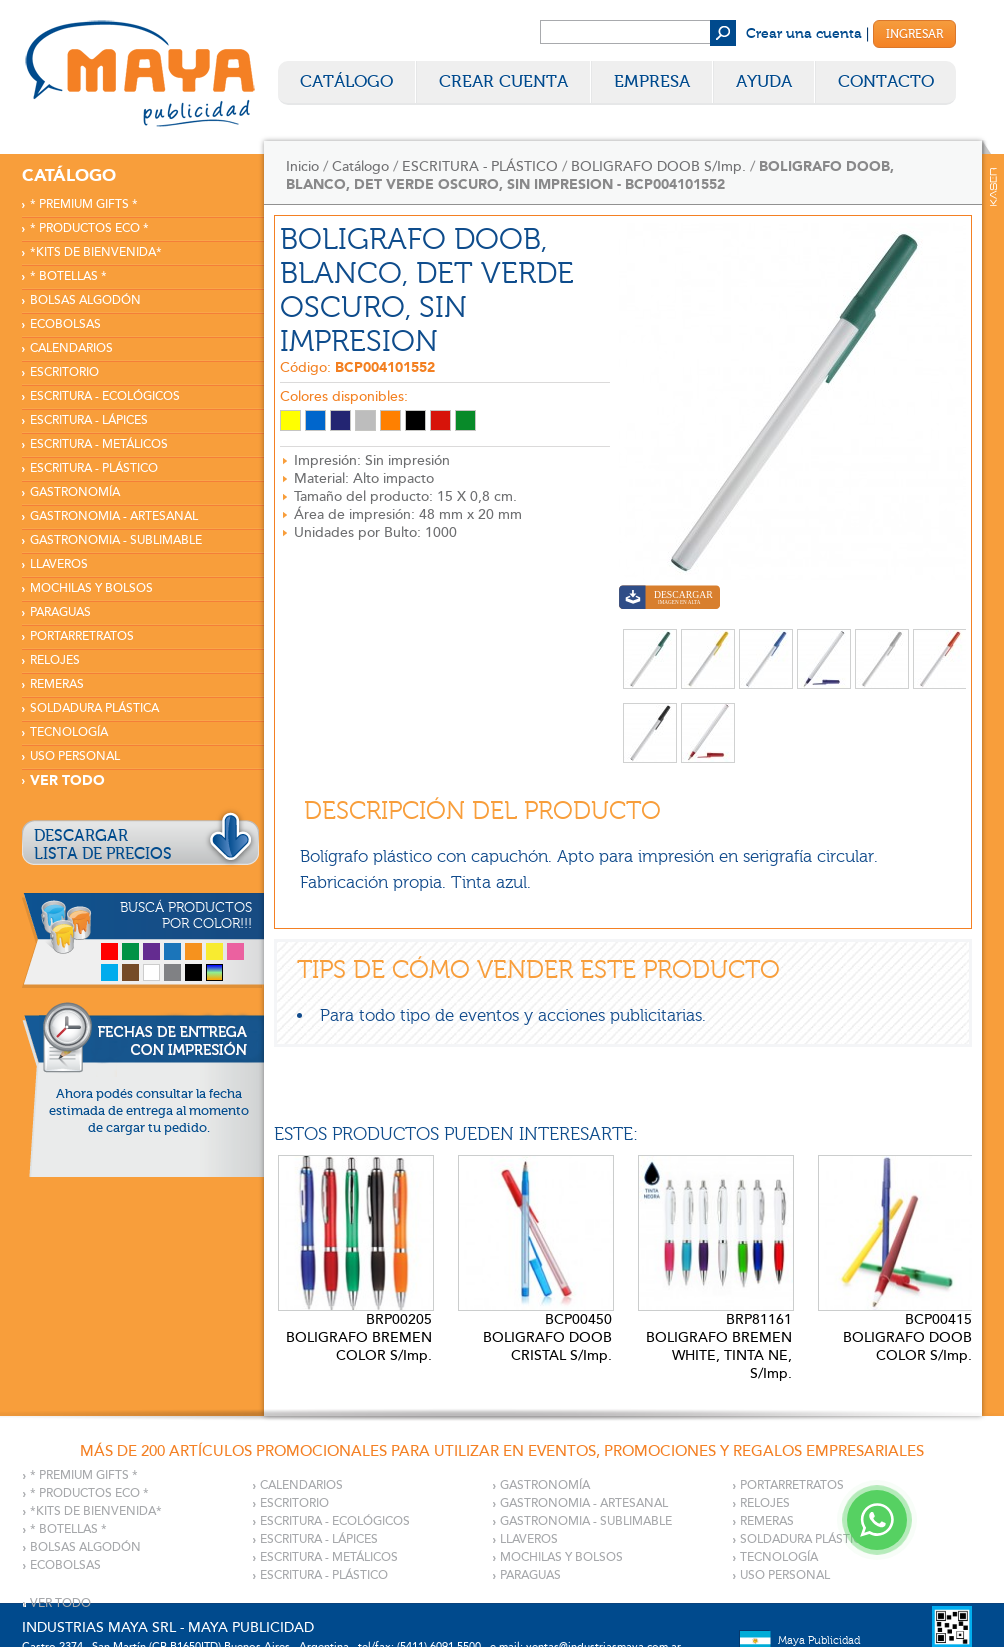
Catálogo (346, 81)
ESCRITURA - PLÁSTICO (94, 468)
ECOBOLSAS (65, 324)
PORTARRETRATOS (82, 636)
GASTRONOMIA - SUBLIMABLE (116, 540)
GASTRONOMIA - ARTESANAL (114, 516)
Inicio (302, 166)
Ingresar (914, 34)
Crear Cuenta (503, 81)
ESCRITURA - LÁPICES (89, 420)
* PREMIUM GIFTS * (84, 204)
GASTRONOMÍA (75, 492)
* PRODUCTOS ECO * (89, 228)
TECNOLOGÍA (69, 732)
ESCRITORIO (64, 372)
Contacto (886, 81)
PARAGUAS (60, 612)
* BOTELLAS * (68, 276)
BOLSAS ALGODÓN (85, 300)
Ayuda (764, 81)
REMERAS (57, 684)
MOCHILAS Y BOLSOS (91, 588)
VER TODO (67, 780)
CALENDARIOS (71, 348)
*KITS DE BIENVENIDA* (96, 252)
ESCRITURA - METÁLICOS (99, 444)
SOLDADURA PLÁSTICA (94, 708)
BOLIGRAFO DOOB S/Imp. (658, 166)
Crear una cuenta (804, 34)
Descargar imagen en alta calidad (669, 599)
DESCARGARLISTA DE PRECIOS (103, 845)
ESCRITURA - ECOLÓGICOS (105, 396)
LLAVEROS (59, 564)
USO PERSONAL (75, 756)
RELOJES (55, 660)
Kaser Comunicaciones (993, 187)
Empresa (652, 81)
